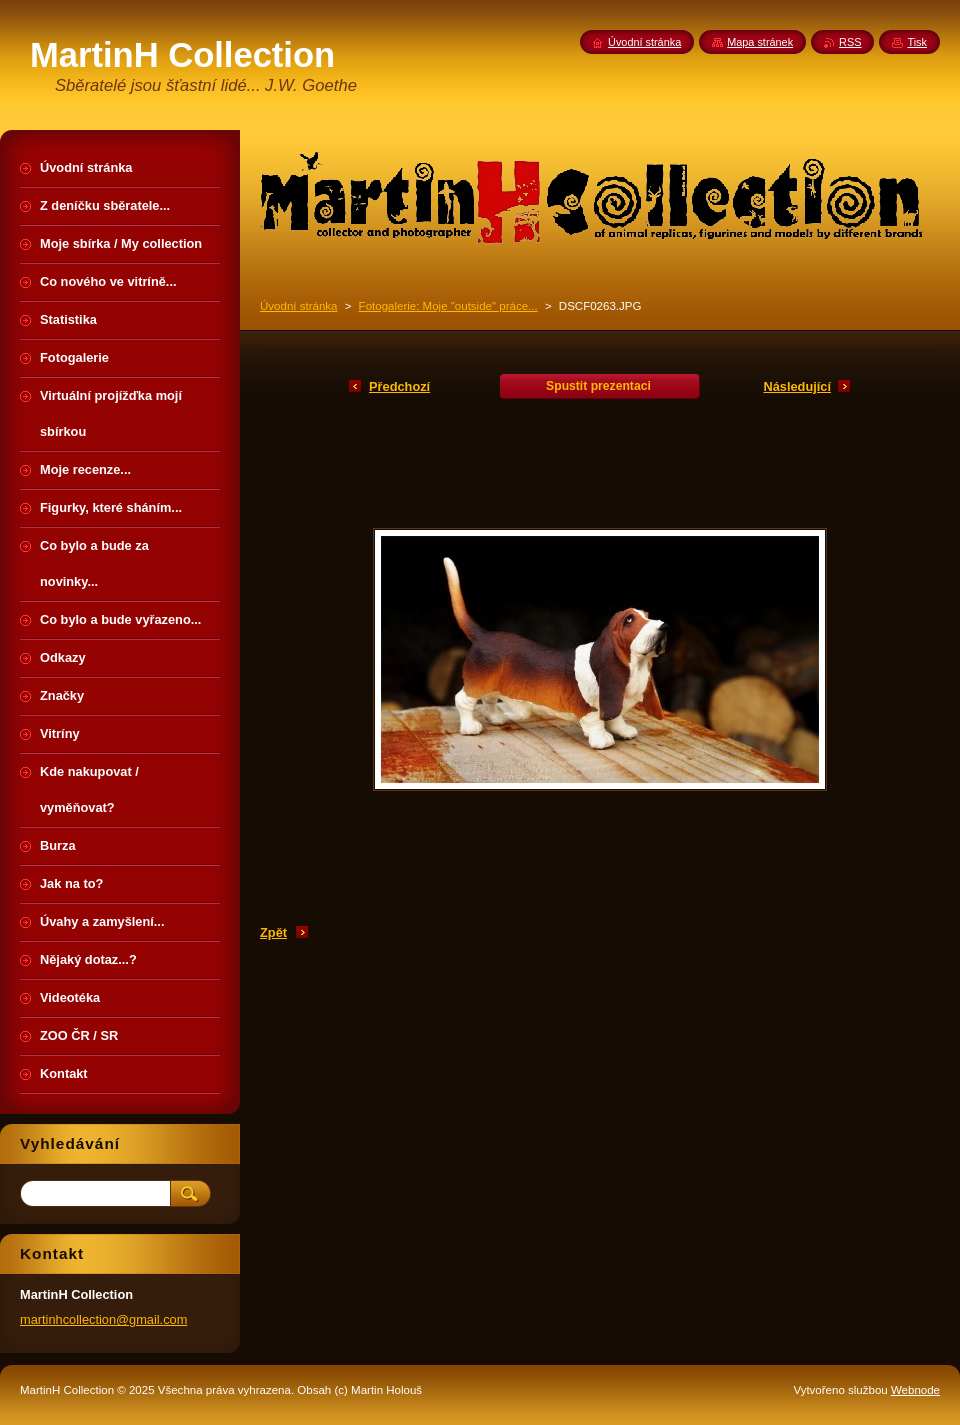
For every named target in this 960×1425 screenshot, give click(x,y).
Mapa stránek (760, 42)
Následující (797, 386)
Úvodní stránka (298, 306)
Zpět (273, 932)
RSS (850, 42)
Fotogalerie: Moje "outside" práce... (448, 306)
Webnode (915, 1390)
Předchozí (399, 386)
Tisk (917, 42)
